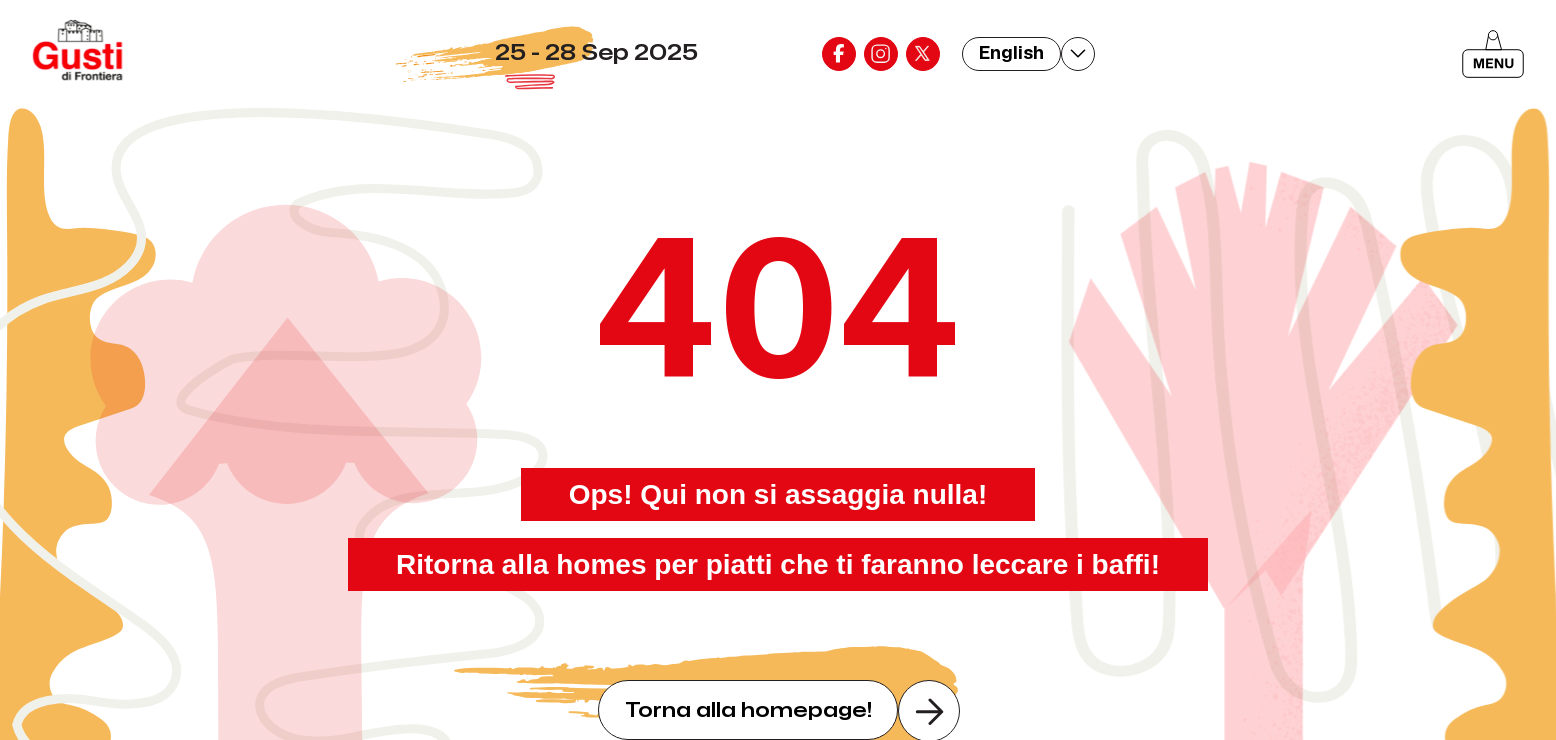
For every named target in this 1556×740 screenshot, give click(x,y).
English (1011, 53)
